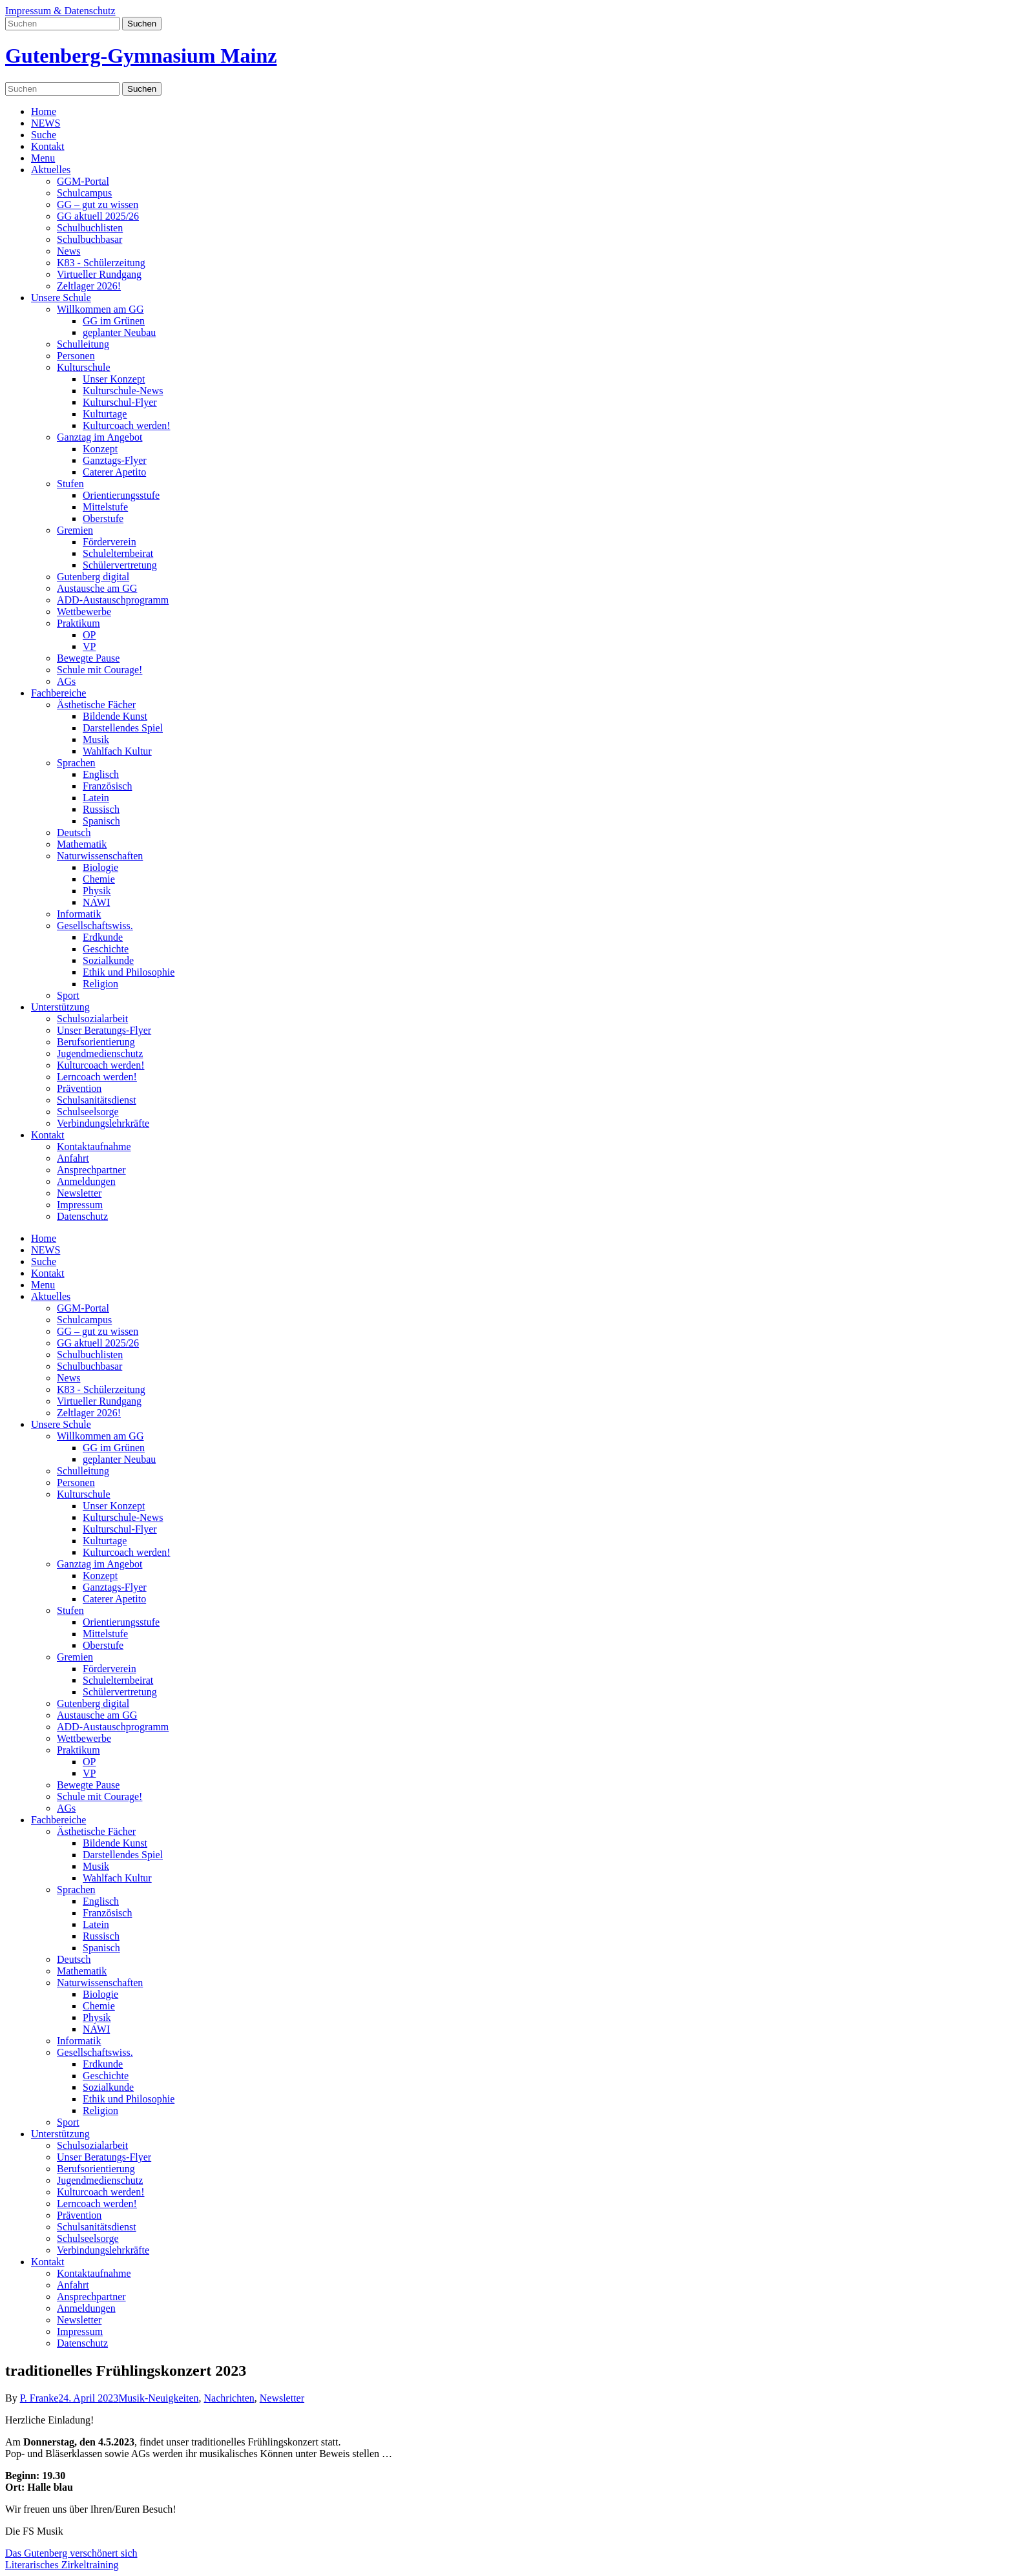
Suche (43, 134)
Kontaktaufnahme (94, 1146)
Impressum (80, 1204)
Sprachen (76, 762)
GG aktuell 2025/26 (98, 216)
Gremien (75, 530)
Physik (97, 890)
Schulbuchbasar (89, 239)
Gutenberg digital (93, 576)
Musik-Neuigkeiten (158, 2398)
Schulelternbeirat (118, 553)
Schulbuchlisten (90, 227)
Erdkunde (103, 937)
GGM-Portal (83, 181)
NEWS (45, 123)
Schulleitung (83, 344)
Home (43, 111)
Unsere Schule (61, 297)
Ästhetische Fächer (96, 704)
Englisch (101, 774)
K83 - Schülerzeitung (101, 262)
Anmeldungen (86, 1181)
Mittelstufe (105, 506)
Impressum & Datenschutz (60, 10)
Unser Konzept (114, 378)
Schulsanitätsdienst (96, 1099)
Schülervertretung (120, 565)
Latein (96, 797)
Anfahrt (73, 1158)
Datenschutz (82, 1216)
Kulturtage (105, 413)
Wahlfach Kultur (117, 751)
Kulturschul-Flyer (120, 402)
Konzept (100, 448)
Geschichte (106, 948)
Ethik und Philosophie (128, 972)
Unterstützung (60, 1006)
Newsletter (79, 1193)
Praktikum (78, 623)
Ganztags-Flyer (115, 460)
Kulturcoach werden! (127, 425)
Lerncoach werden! (97, 1076)
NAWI (96, 902)
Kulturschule (83, 367)
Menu (43, 157)
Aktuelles (50, 169)
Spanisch (101, 820)
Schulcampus (84, 192)
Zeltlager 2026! (89, 285)
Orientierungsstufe (121, 495)
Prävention (79, 1088)
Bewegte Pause (88, 658)
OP (89, 634)
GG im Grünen (114, 320)
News (68, 251)
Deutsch (73, 832)
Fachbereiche (58, 692)
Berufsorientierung (96, 1041)
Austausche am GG (97, 588)
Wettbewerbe (84, 611)
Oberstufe (103, 518)
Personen (76, 355)
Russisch (101, 809)
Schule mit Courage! (99, 669)
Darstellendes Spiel (123, 727)
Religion (100, 983)
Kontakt (48, 146)
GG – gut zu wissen (97, 204)
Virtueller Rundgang (99, 274)
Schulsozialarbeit (92, 1018)
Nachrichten (229, 2398)
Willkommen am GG (100, 309)
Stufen (70, 483)
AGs (66, 681)
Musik (96, 739)
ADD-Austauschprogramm (113, 599)
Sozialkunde (108, 960)
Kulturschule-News (123, 390)
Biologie (100, 867)
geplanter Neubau (119, 332)
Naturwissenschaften (100, 855)
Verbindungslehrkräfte (103, 1123)
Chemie (99, 879)
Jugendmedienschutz (100, 1053)
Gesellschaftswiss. (95, 925)
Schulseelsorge (88, 1111)
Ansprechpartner (91, 1169)
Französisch (107, 785)
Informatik (79, 913)
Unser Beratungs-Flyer (104, 1030)
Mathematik (82, 844)
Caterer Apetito (114, 471)
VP (89, 646)
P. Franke (39, 2398)
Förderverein (109, 541)
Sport (68, 995)
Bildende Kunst (115, 716)
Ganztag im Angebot (99, 437)
